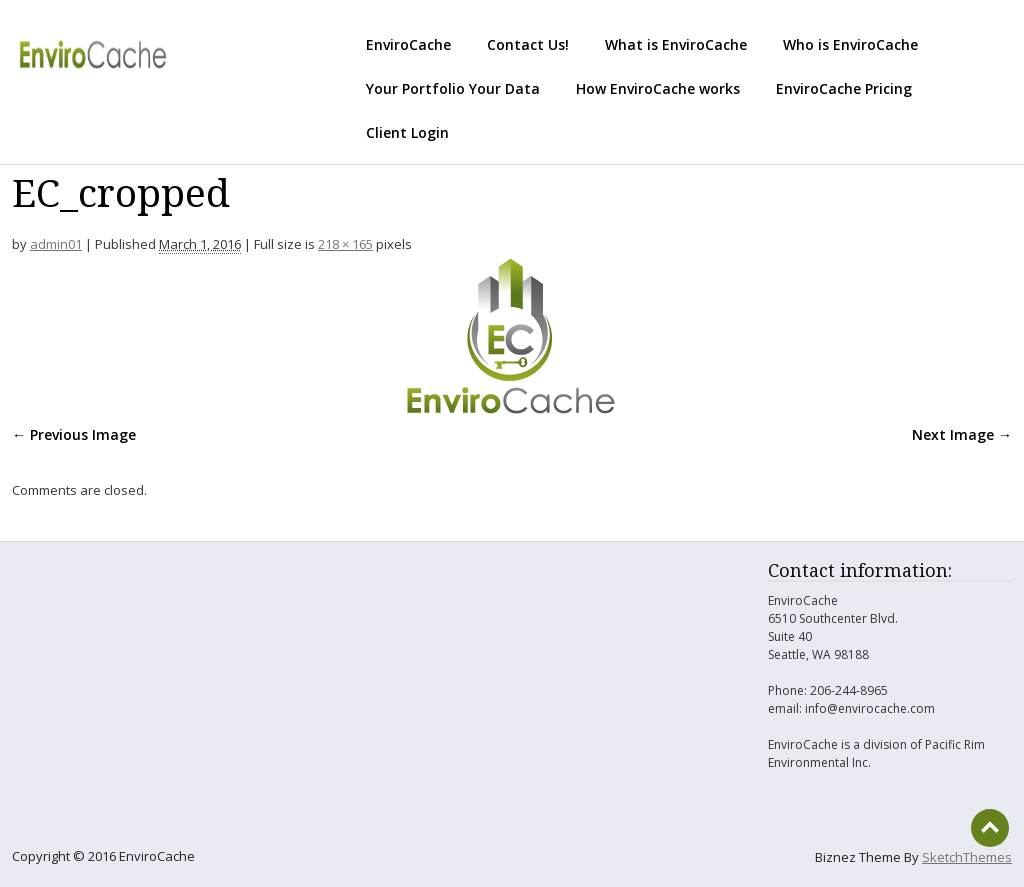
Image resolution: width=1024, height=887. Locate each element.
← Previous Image (74, 434)
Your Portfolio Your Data (453, 88)
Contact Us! (528, 44)
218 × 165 (345, 244)
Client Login (407, 132)
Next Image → (962, 434)
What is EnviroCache (676, 44)
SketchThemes (967, 857)
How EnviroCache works (658, 88)
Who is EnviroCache (850, 44)
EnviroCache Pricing (844, 88)
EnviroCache (408, 44)
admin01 (56, 244)
